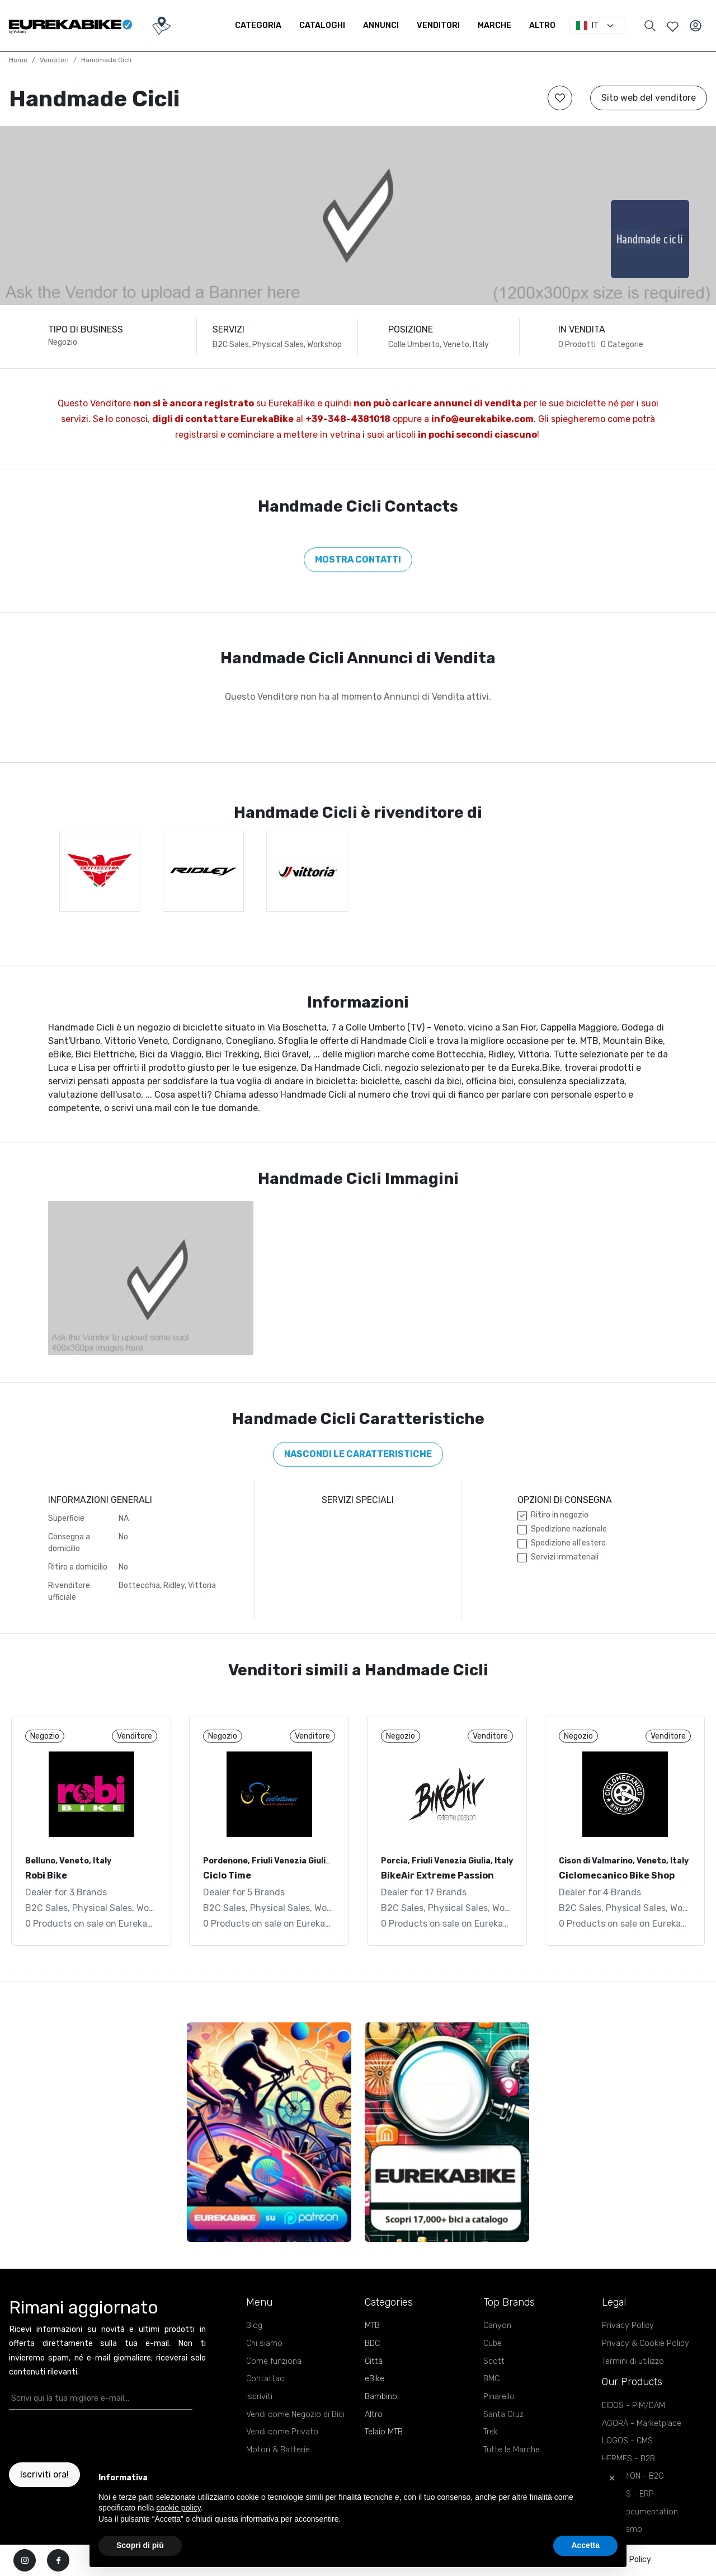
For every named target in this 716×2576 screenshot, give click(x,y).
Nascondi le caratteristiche (358, 1454)
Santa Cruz (503, 2414)
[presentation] (74, 2436)
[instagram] (24, 2560)
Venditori (438, 25)
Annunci (381, 25)
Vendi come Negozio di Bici (295, 2414)
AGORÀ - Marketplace (641, 2423)
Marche (494, 25)
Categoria (258, 25)
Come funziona (274, 2361)
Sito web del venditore (648, 97)
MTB (372, 2325)
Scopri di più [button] (140, 2545)
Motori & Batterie (278, 2450)
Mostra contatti (358, 559)
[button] (612, 2478)
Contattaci (266, 2378)
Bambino (381, 2396)
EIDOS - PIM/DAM (633, 2405)
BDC (372, 2343)
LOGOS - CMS (627, 2441)
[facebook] (58, 2560)
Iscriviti (259, 2396)
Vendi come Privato (282, 2432)
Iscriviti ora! (44, 2474)
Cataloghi (322, 25)
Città (374, 2361)
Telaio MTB (384, 2432)
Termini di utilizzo (633, 2361)
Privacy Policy (628, 2325)
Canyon (497, 2325)
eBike (374, 2378)
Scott (494, 2361)
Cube (492, 2343)
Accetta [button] (585, 2545)
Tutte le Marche (511, 2450)
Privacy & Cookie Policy (645, 2343)
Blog (254, 2325)
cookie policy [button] (179, 2507)
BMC (491, 2378)
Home (18, 60)
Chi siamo (264, 2343)
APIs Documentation (640, 2512)
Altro (542, 25)
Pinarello (499, 2396)
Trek (490, 2432)
